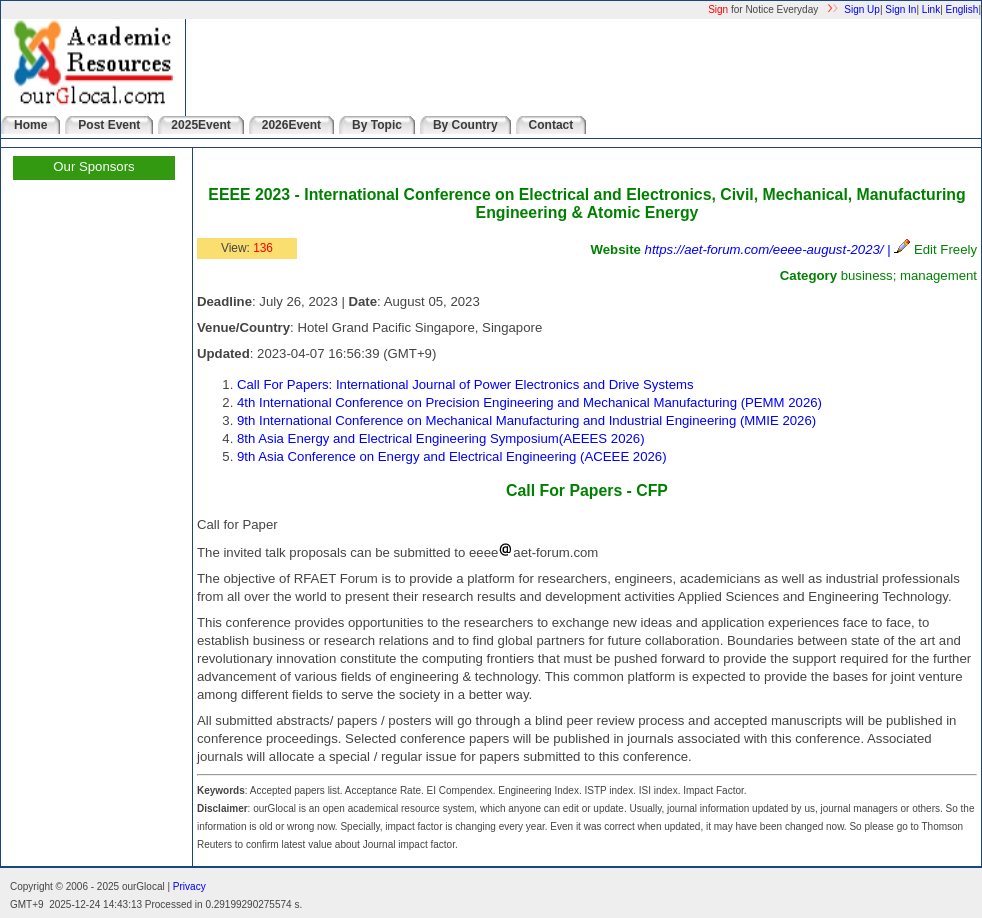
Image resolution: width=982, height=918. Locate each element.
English (962, 9)
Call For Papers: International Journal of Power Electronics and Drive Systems (465, 384)
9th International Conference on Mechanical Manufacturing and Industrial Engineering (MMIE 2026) (526, 420)
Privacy (189, 886)
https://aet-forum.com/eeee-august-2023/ (764, 249)
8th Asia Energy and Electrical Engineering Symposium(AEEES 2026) (441, 438)
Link (931, 9)
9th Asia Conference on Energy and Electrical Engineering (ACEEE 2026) (452, 456)
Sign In (900, 9)
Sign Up (862, 9)
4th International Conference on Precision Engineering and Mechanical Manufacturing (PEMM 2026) (529, 402)
